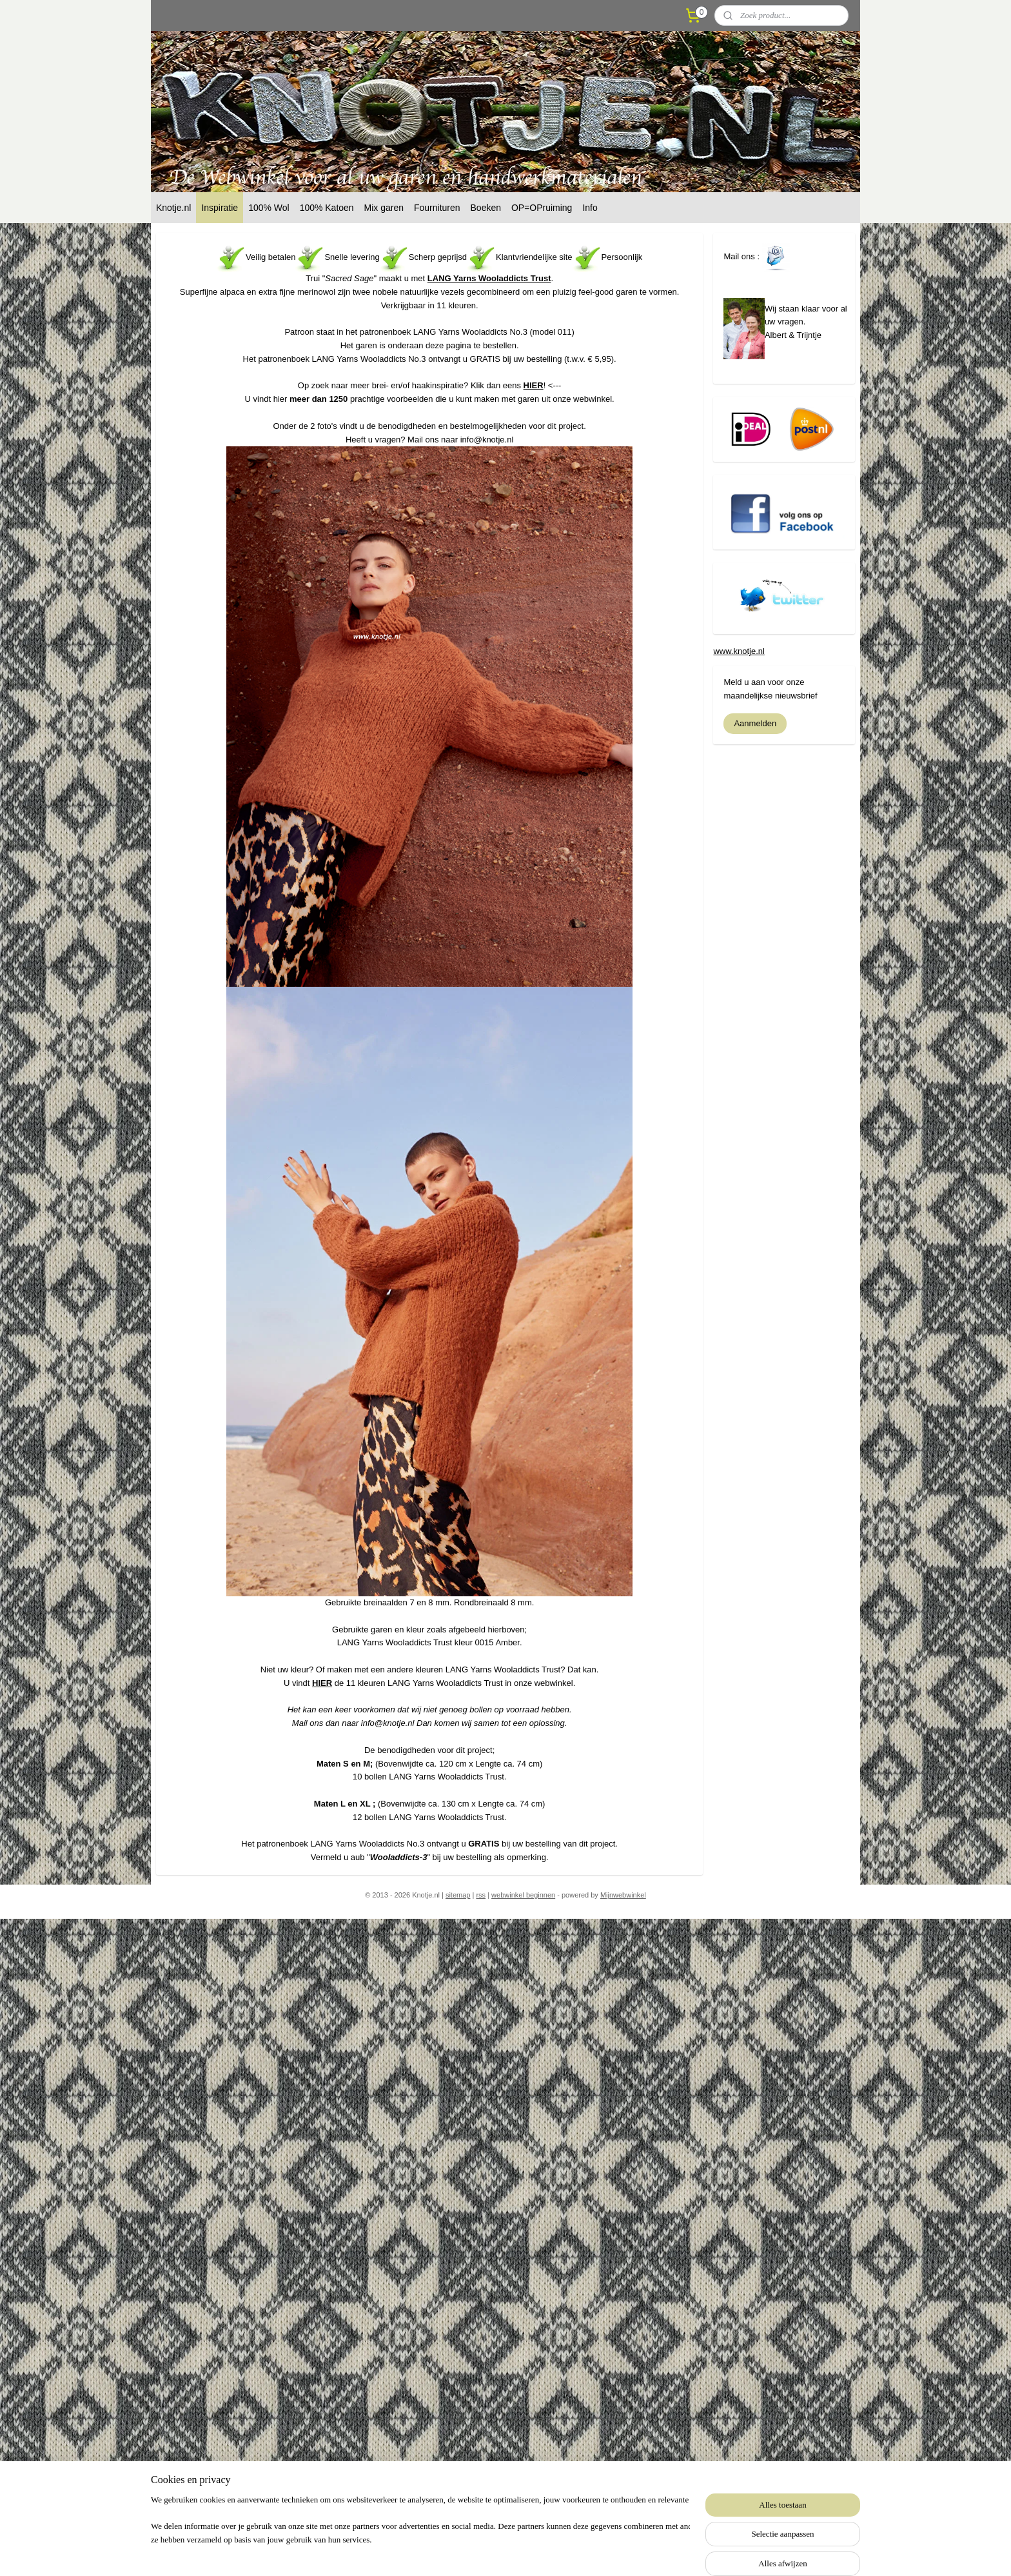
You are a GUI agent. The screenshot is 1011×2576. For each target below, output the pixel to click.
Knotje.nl (173, 208)
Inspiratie (219, 208)
